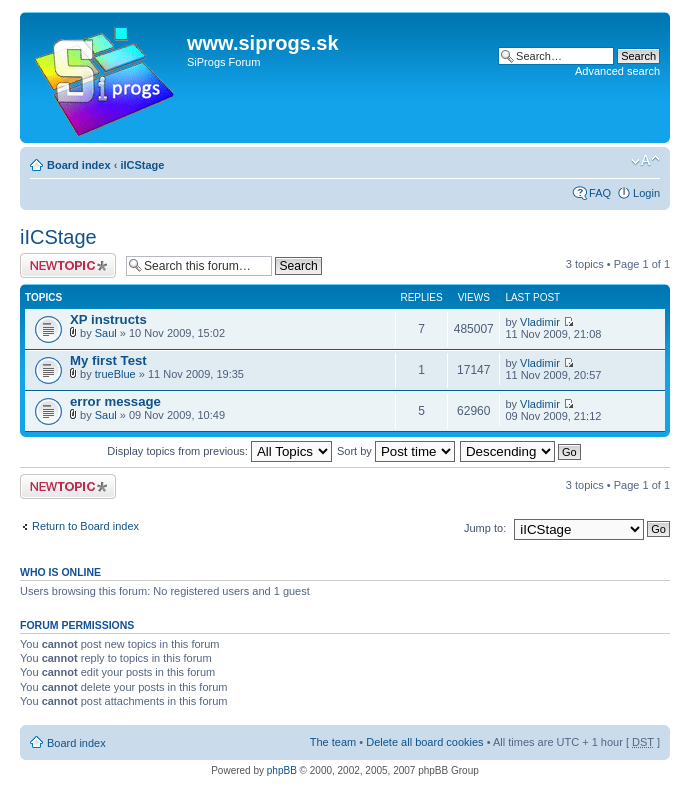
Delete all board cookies (424, 742)
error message (115, 401)
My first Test (108, 360)
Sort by (396, 451)
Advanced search (617, 71)
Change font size (645, 161)
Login (646, 193)
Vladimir (540, 322)
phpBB (282, 770)
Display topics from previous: (219, 451)
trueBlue (115, 374)
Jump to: (485, 528)
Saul (106, 333)
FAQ (600, 193)
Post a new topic (68, 265)
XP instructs (108, 319)
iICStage (142, 165)
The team (333, 742)
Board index (79, 165)
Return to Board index (85, 526)
